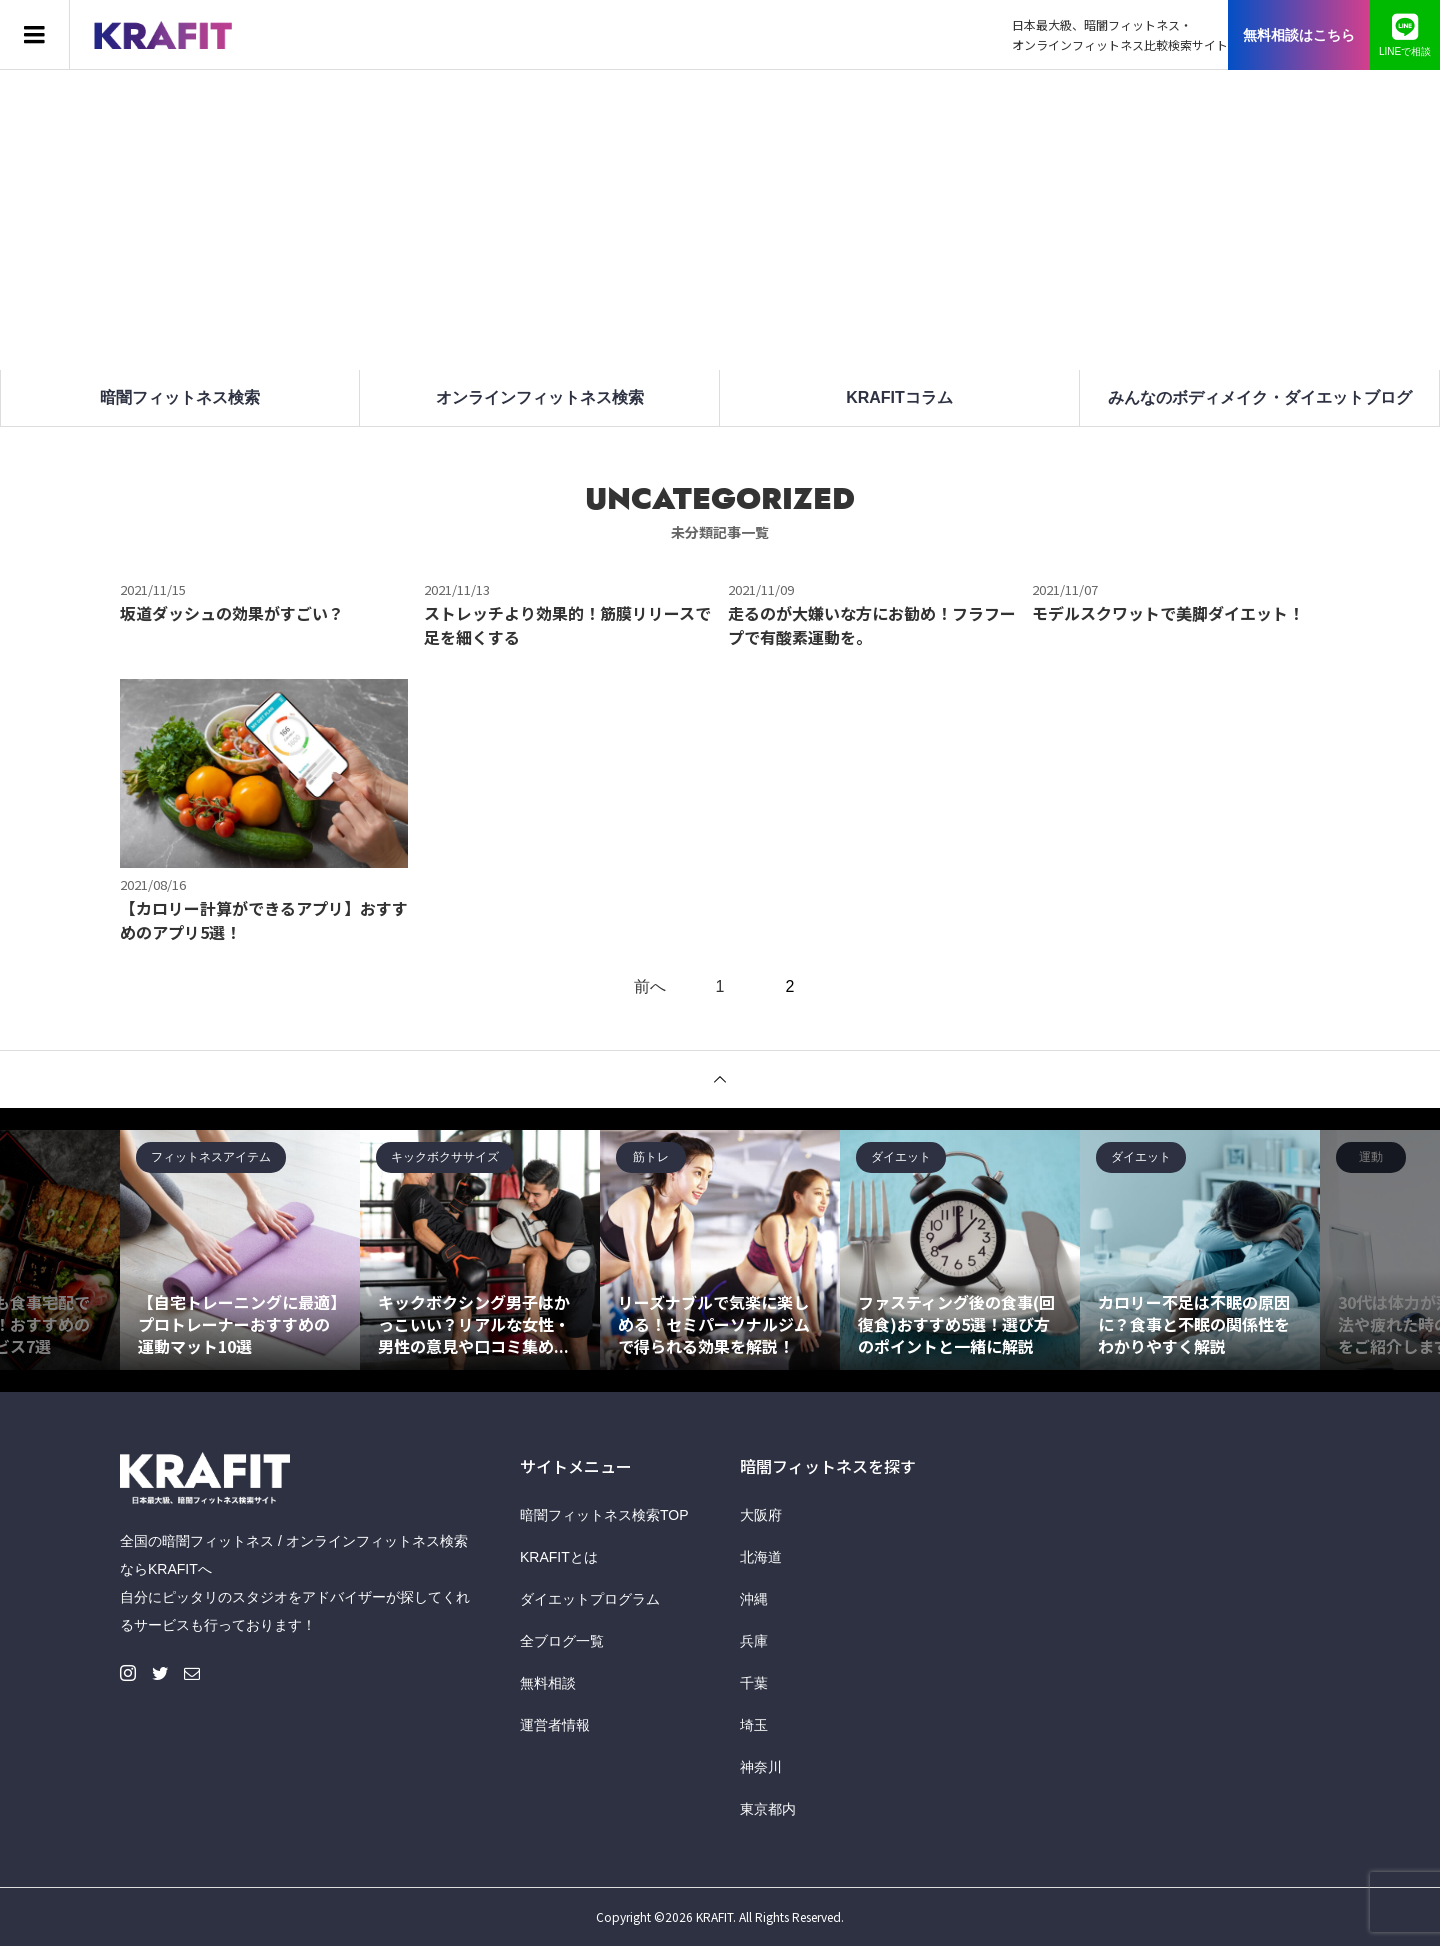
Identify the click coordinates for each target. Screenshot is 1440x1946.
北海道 (761, 1557)
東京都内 (768, 1809)
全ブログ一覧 (562, 1641)
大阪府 (761, 1515)
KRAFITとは (559, 1557)
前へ (650, 987)
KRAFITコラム (899, 397)
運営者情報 (555, 1725)
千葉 (754, 1683)
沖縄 (754, 1599)
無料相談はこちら (1299, 35)
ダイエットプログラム (590, 1599)
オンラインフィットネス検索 (540, 397)
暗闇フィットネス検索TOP (604, 1515)
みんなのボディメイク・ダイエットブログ (1260, 397)
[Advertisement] (720, 220)
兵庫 (754, 1641)
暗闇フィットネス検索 (180, 397)
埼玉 (754, 1725)
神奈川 (761, 1767)
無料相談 (548, 1683)
